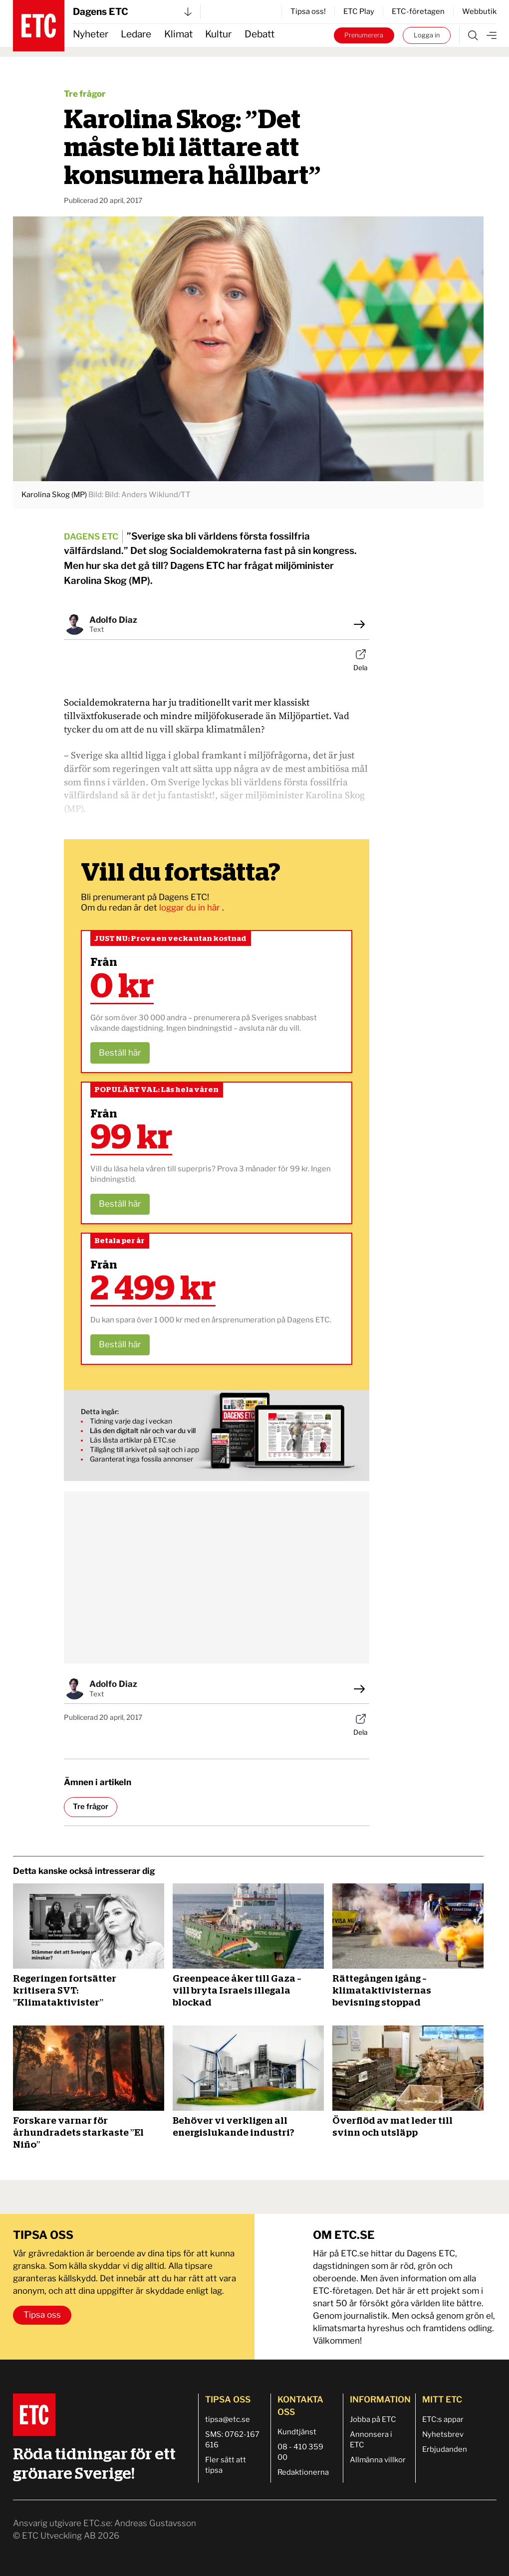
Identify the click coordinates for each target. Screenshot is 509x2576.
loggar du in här (190, 908)
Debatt (259, 34)
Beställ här (120, 1053)
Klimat (178, 34)
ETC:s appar (443, 2419)
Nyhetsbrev (443, 2434)
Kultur (218, 34)
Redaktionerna (303, 2472)
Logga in (427, 35)
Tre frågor (85, 94)
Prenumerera (363, 35)
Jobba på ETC (373, 2419)
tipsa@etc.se (227, 2419)
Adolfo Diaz (113, 620)
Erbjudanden (444, 2449)
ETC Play (358, 11)
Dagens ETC (132, 11)
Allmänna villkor (378, 2459)
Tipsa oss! (308, 11)
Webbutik (479, 11)
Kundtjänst (296, 2431)
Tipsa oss (42, 2315)
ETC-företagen (418, 11)
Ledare (136, 34)
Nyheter (90, 34)
